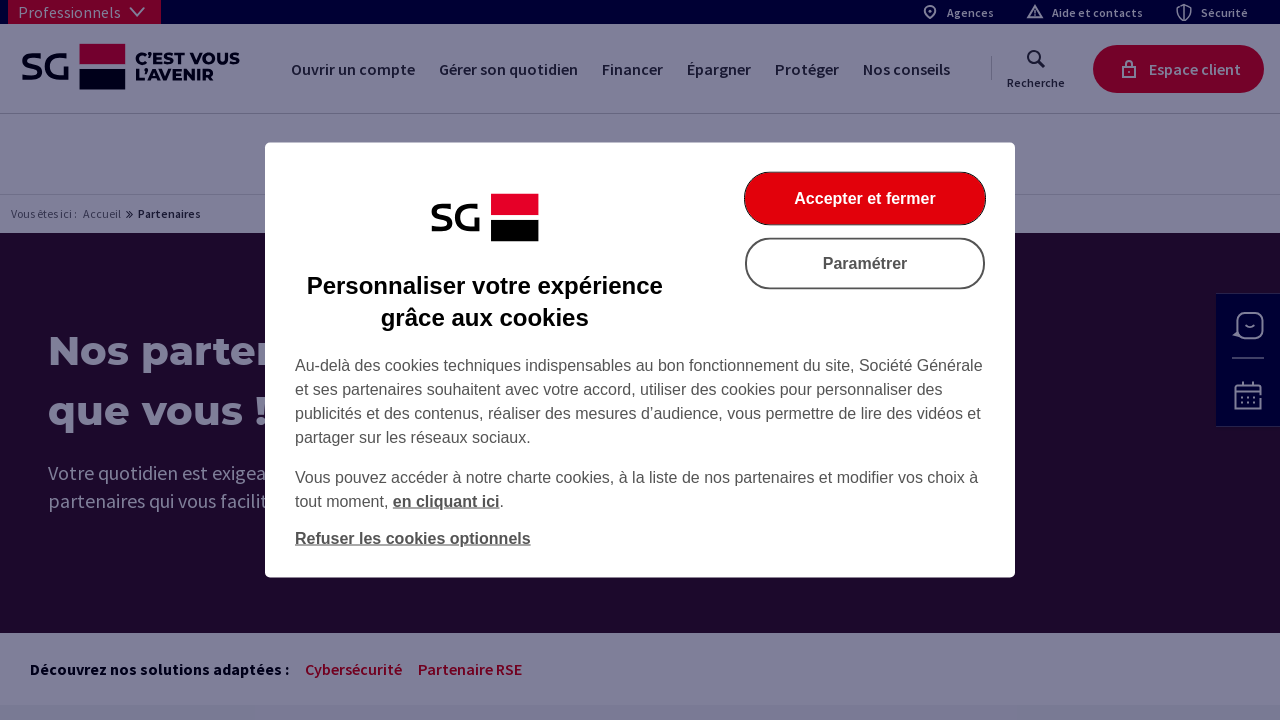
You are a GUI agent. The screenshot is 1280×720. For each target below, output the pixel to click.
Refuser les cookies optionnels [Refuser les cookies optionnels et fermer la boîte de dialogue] (413, 538)
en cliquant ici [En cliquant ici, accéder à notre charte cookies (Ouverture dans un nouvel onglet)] (446, 501)
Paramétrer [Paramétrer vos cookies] (865, 263)
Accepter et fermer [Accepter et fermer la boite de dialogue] (864, 198)
